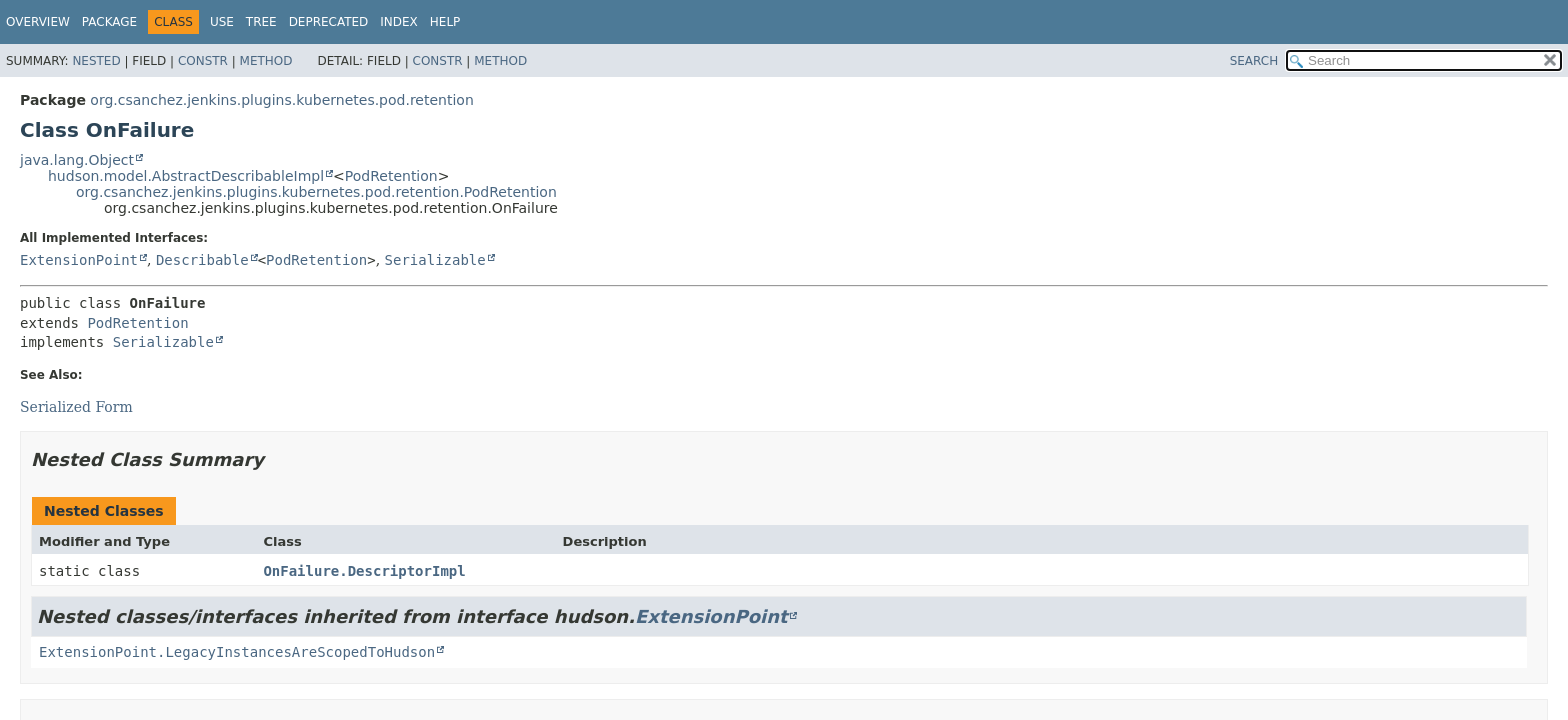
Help (445, 22)
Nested (96, 61)
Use (222, 22)
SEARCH (1254, 61)
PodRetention (391, 176)
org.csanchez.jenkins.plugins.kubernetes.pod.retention (281, 100)
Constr (203, 61)
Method (266, 61)
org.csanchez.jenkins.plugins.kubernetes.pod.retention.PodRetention (316, 192)
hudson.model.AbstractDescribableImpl (186, 176)
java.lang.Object (77, 160)
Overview (38, 22)
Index (399, 22)
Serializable (435, 260)
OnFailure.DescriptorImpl (364, 571)
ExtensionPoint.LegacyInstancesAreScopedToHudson (237, 652)
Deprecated (329, 22)
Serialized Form (76, 407)
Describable (202, 260)
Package (109, 22)
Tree (261, 22)
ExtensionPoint (79, 260)
